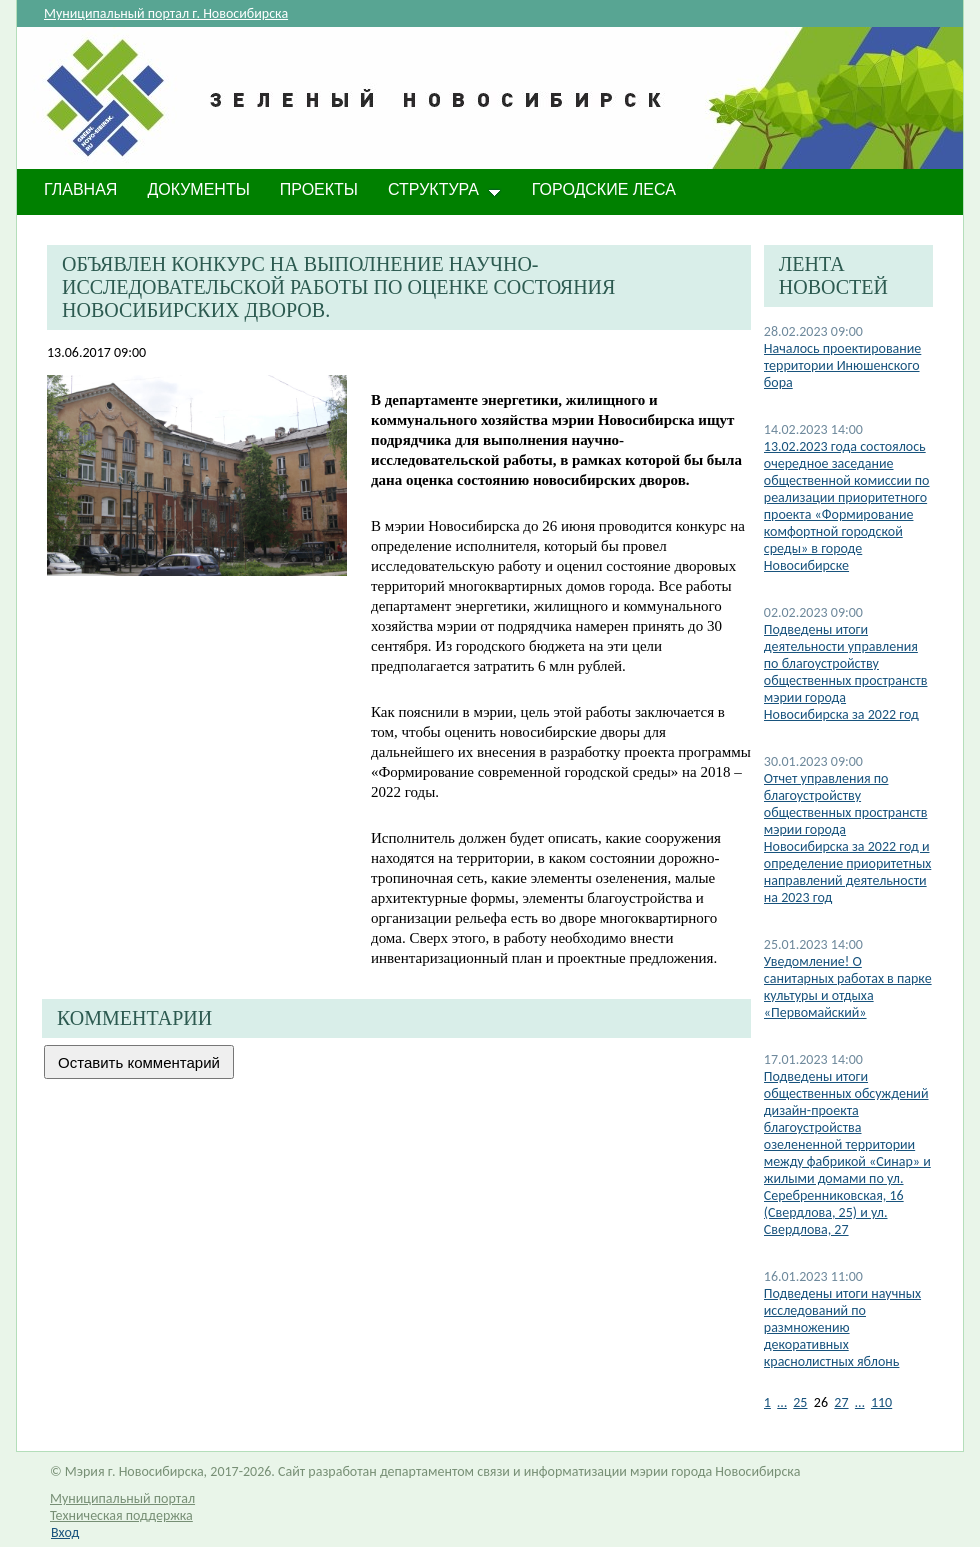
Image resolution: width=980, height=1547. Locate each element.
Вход (65, 1532)
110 (881, 1402)
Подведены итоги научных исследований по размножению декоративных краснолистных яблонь (842, 1327)
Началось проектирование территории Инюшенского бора (843, 365)
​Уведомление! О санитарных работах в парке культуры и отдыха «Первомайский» (848, 987)
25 (800, 1402)
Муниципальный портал (122, 1498)
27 (841, 1402)
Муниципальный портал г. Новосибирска (166, 13)
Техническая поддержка (121, 1515)
